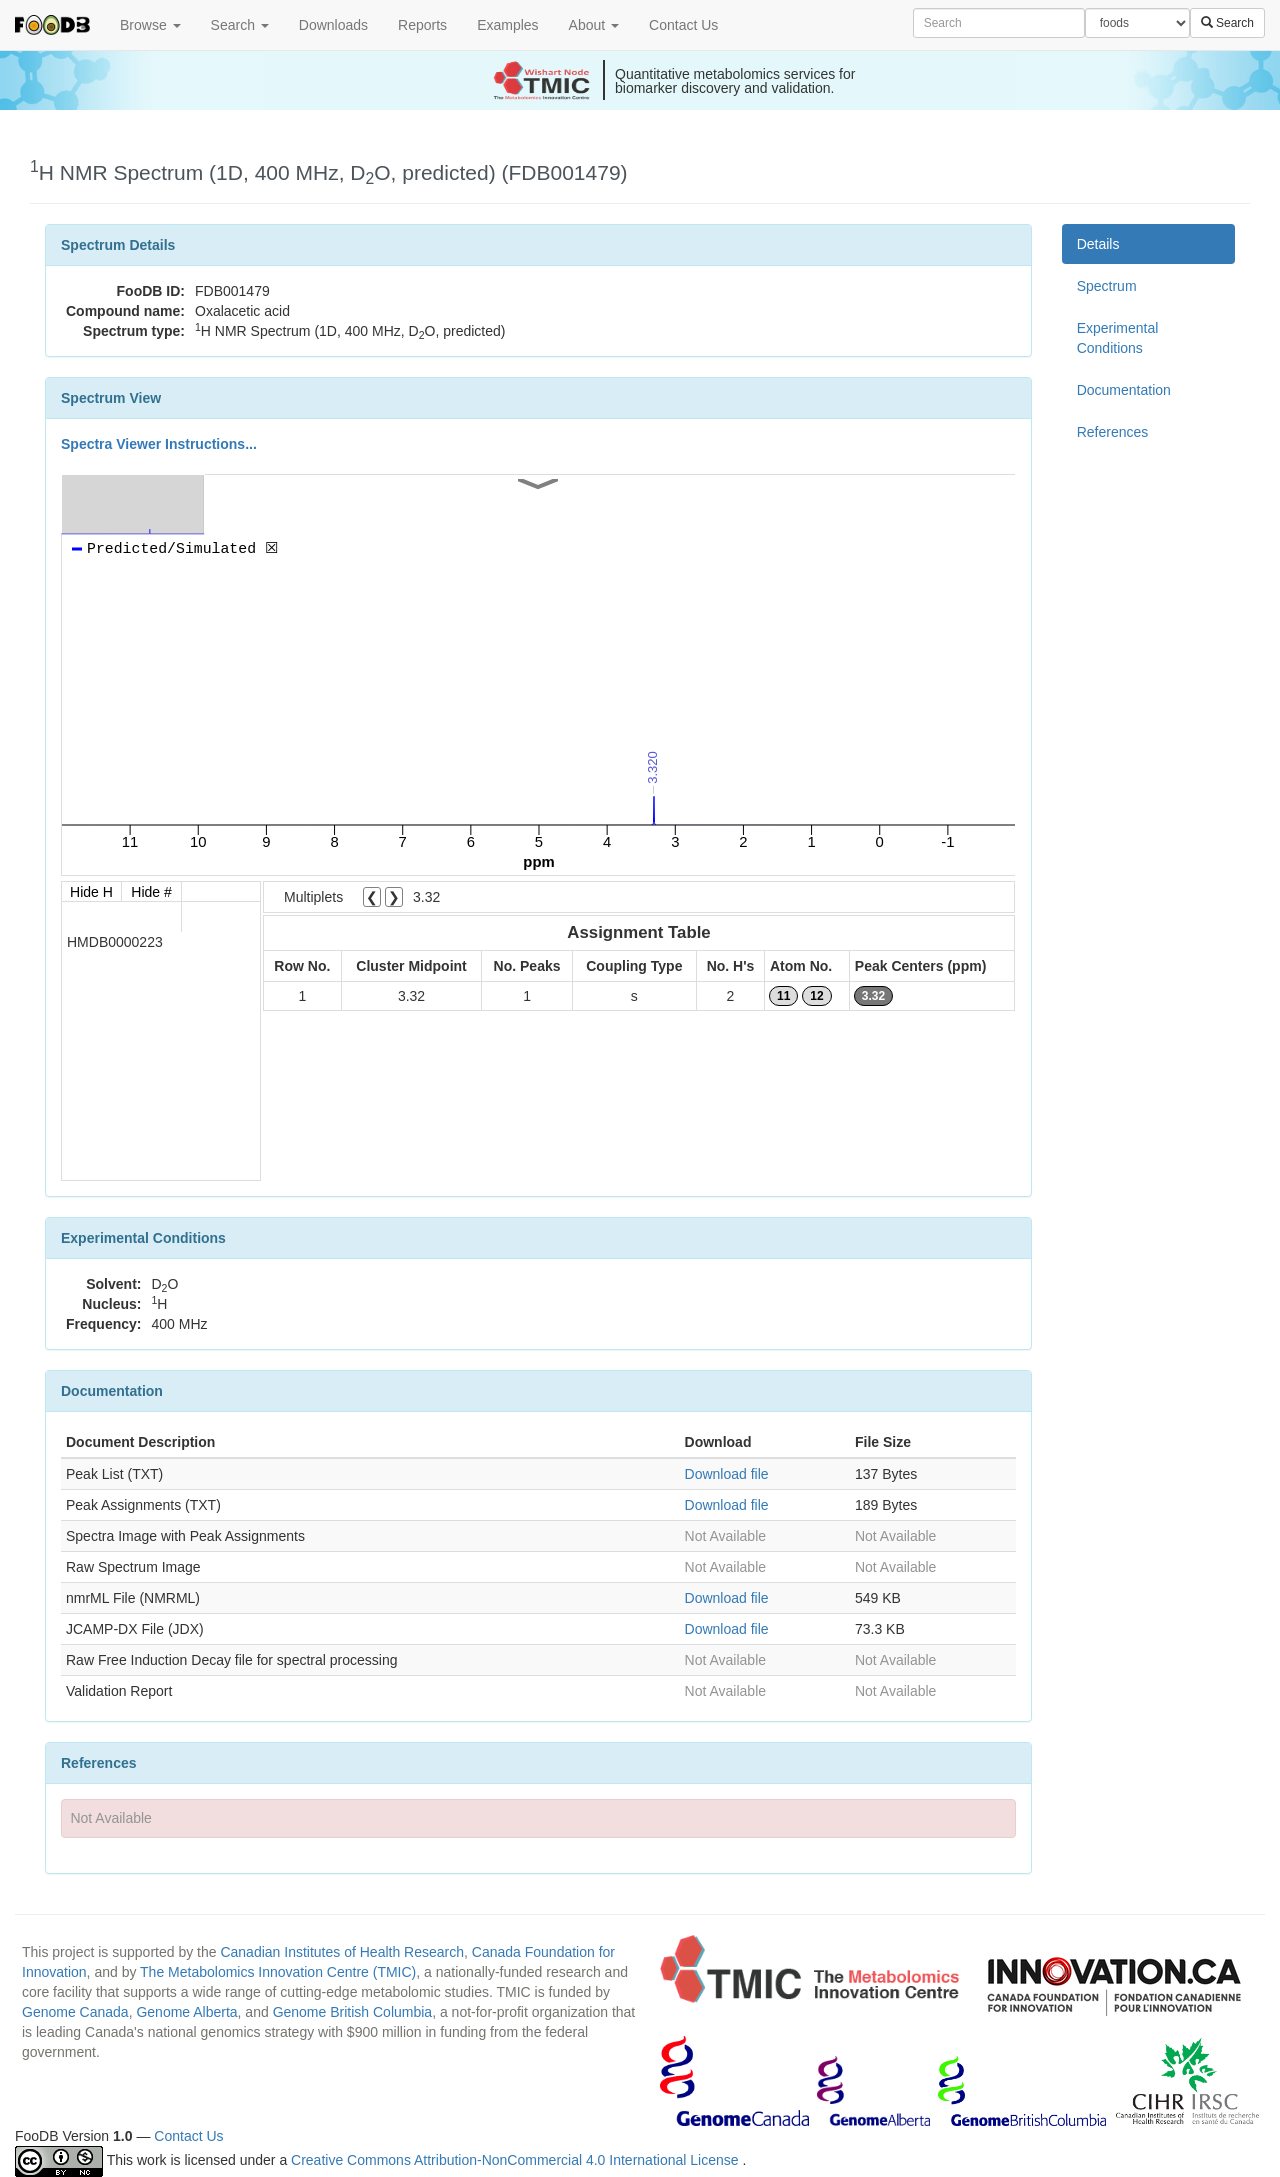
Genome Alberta (186, 2012)
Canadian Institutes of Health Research (342, 1952)
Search (240, 25)
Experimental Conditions (1118, 338)
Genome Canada (75, 2012)
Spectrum (1107, 286)
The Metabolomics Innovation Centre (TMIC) (278, 1972)
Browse (150, 25)
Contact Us (683, 25)
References (1113, 432)
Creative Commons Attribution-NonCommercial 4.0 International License (516, 2160)
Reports (422, 25)
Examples (507, 25)
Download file (727, 1474)
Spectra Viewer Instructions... (159, 444)
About (594, 25)
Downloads (333, 25)
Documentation (1124, 390)
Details (1098, 244)
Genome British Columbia (353, 2012)
